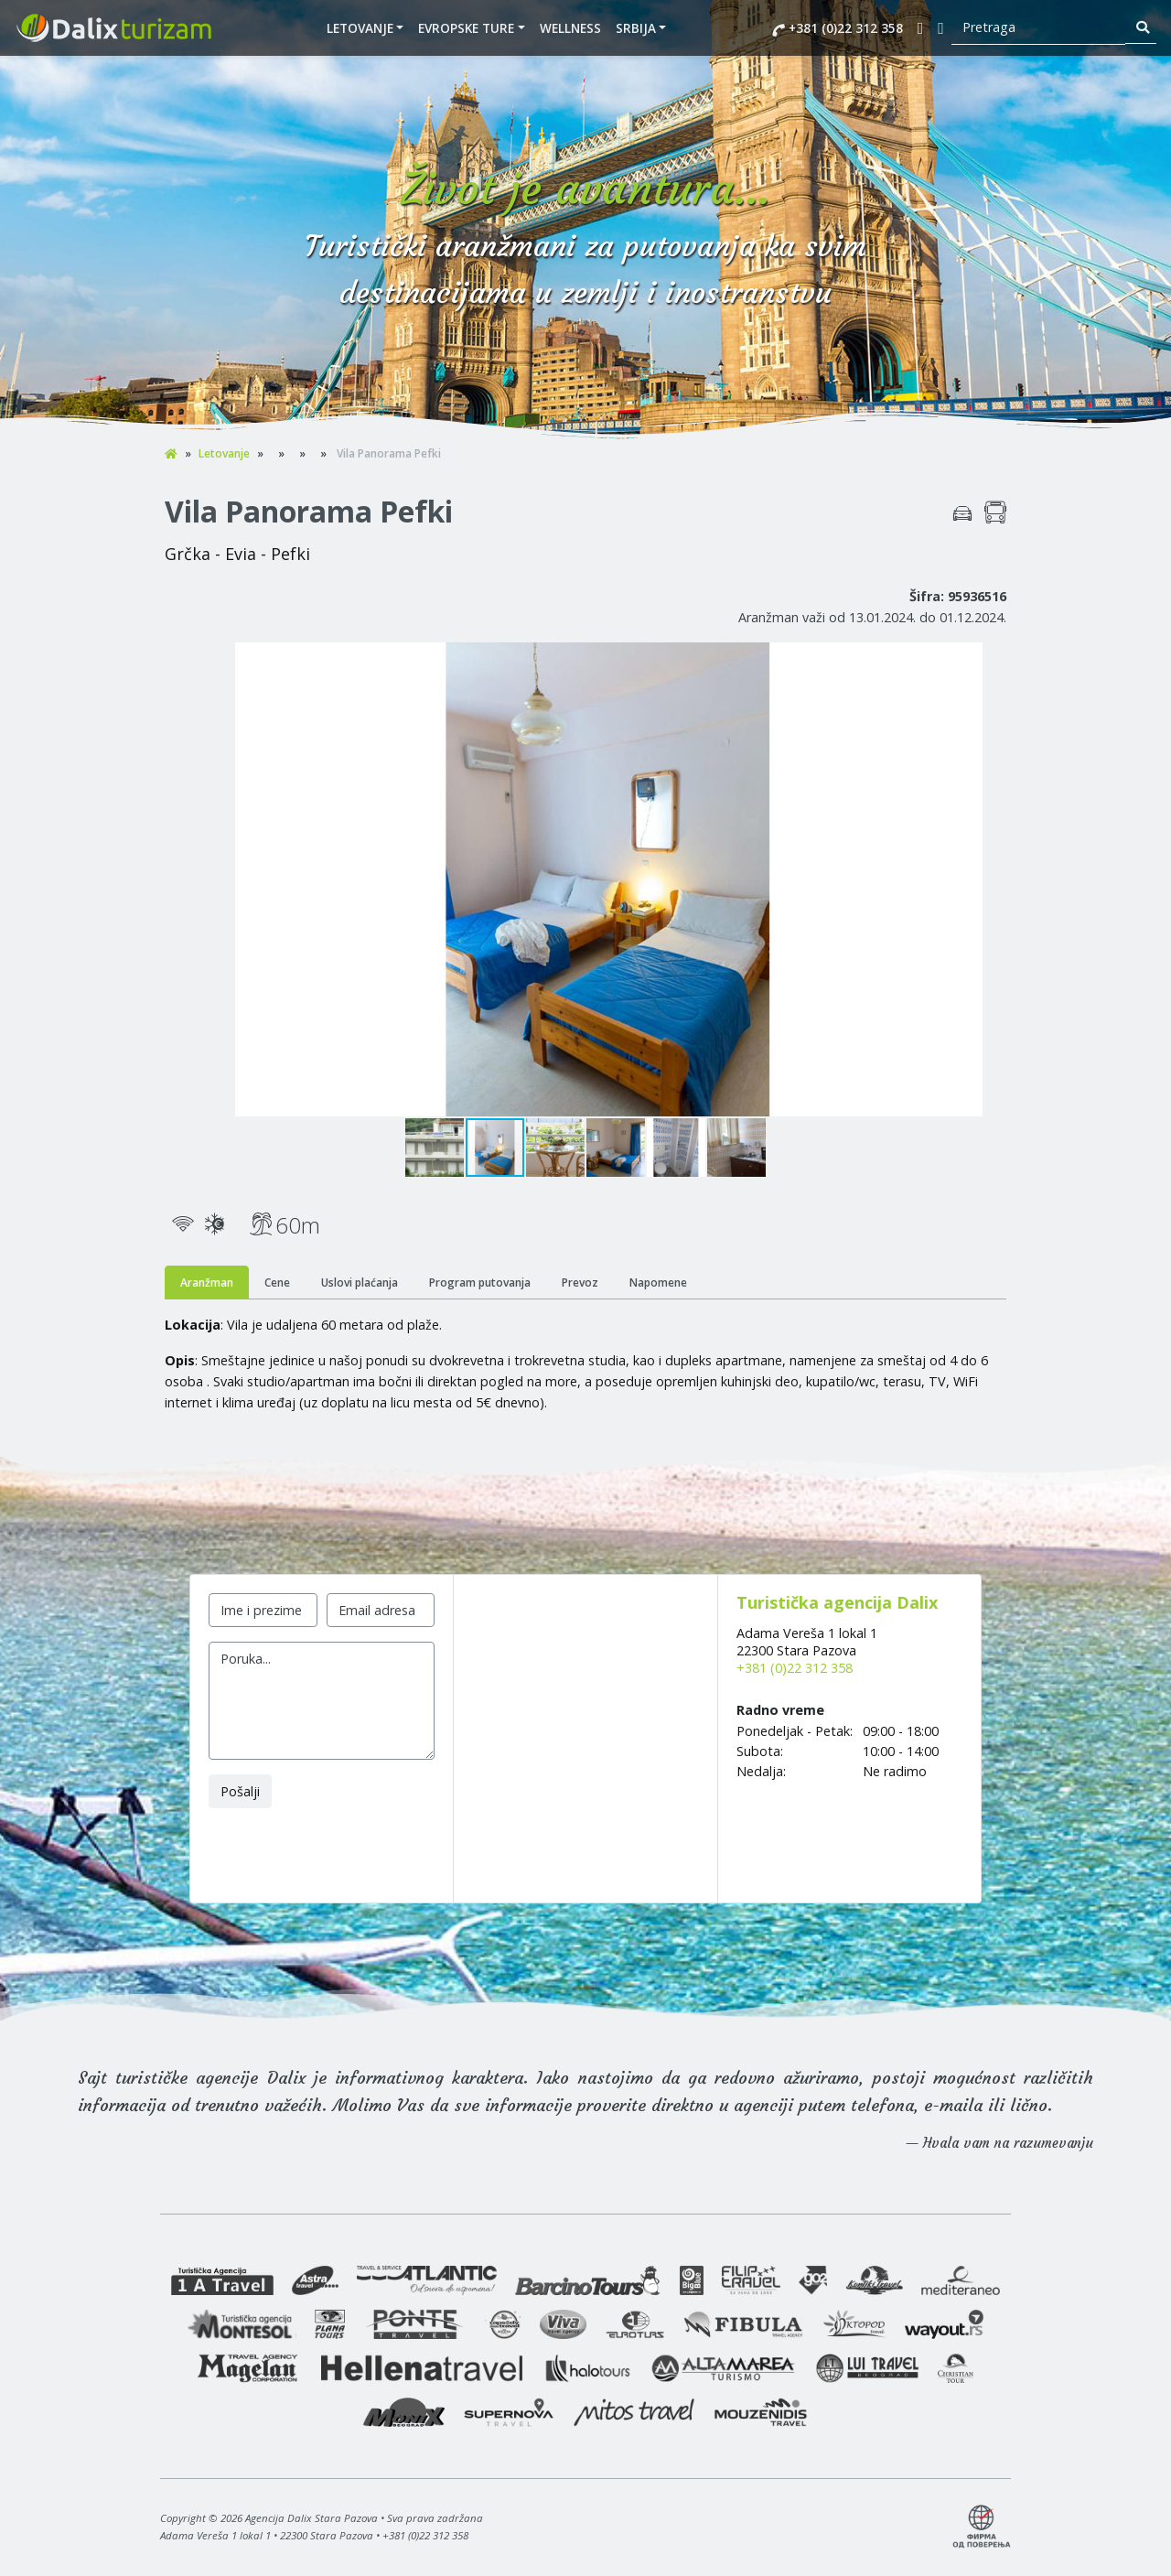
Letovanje (360, 28)
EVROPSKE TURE (466, 28)
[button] (989, 659)
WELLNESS (570, 28)
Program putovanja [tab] (480, 1282)
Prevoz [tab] (580, 1282)
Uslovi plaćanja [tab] (359, 1282)
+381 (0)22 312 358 (837, 28)
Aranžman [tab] (206, 1282)
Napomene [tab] (658, 1282)
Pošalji (240, 1791)
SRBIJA (636, 28)
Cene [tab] (277, 1282)
